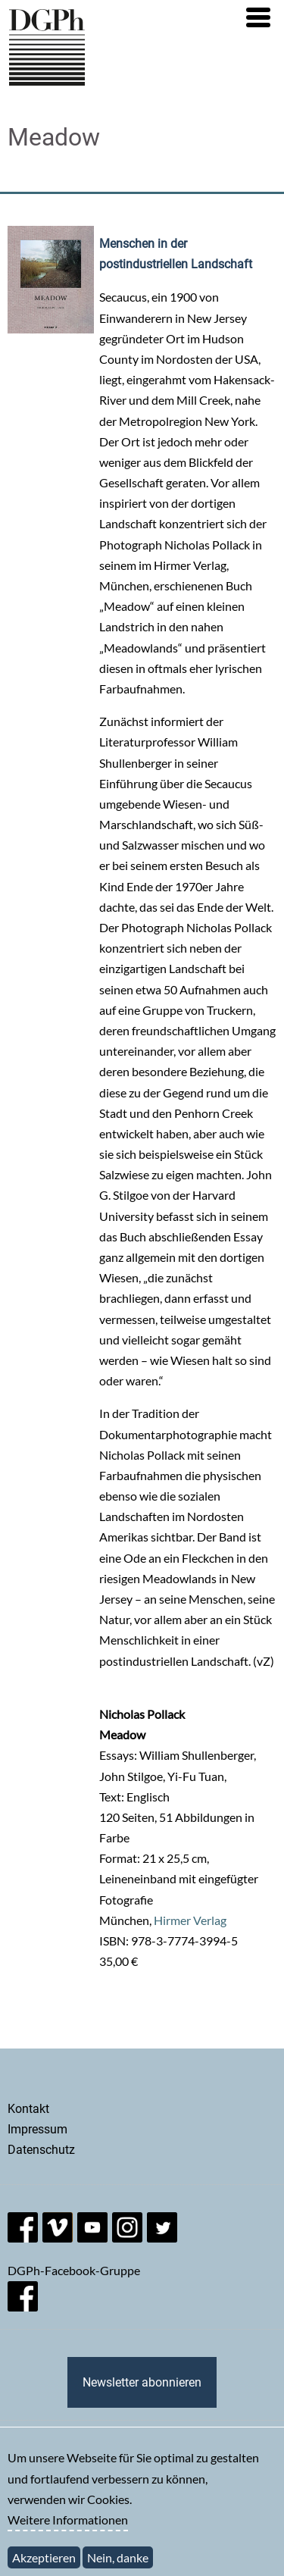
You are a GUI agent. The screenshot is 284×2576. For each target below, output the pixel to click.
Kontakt (28, 2109)
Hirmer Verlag (190, 1920)
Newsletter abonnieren (142, 2382)
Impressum (37, 2129)
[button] (258, 17)
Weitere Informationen (68, 2529)
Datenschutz (41, 2149)
